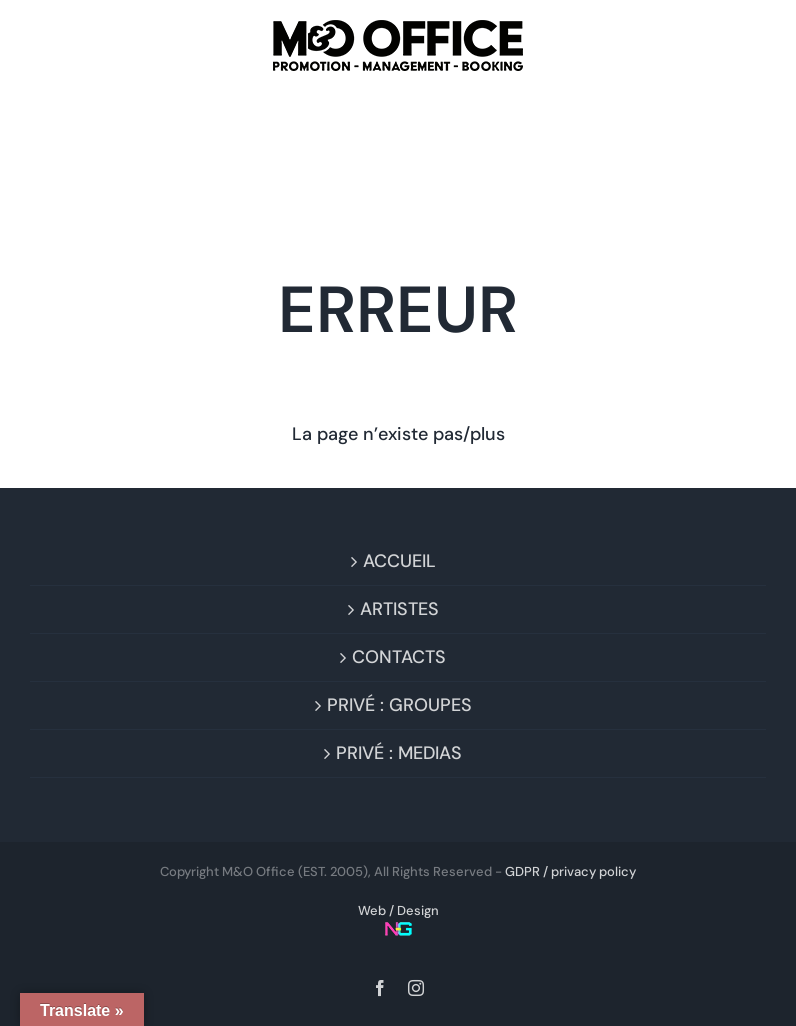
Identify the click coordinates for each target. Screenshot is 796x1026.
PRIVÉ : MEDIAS (399, 753)
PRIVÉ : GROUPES (399, 705)
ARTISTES (399, 609)
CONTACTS (399, 657)
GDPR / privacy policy (570, 871)
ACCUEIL (399, 561)
